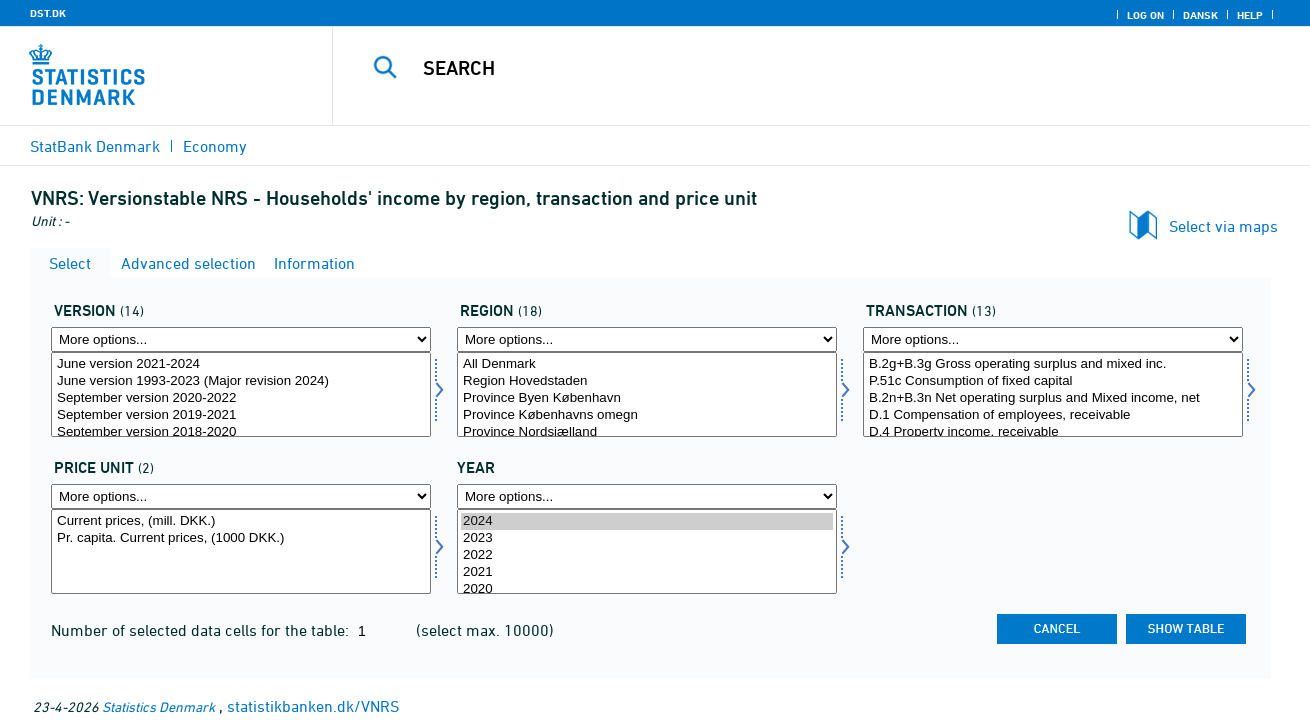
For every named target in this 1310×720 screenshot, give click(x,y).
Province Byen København (647, 398)
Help (1250, 15)
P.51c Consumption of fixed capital (1053, 381)
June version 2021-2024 (241, 364)
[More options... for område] (647, 339)
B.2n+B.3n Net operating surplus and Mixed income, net (1053, 398)
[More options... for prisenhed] (241, 496)
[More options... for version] (241, 339)
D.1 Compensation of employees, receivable (1053, 415)
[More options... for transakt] (1053, 339)
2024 (647, 521)
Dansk (1200, 15)
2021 (647, 572)
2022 (647, 555)
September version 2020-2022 (241, 398)
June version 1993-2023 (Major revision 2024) (241, 381)
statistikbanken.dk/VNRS (313, 706)
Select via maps (1223, 226)
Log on (1145, 15)
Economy (215, 146)
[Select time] (647, 551)
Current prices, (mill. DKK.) (241, 521)
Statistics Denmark (158, 706)
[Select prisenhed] (241, 551)
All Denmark (647, 364)
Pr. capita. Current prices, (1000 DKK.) (241, 538)
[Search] (800, 68)
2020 (647, 589)
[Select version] (241, 394)
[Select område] (647, 394)
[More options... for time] (647, 496)
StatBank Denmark (95, 146)
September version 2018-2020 (241, 432)
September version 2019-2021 (241, 415)
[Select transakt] (1053, 394)
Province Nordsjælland (647, 432)
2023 (647, 538)
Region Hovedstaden (647, 381)
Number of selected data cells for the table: (202, 630)
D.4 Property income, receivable (1053, 432)
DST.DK (48, 13)
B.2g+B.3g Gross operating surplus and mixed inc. (1053, 364)
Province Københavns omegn (647, 415)
